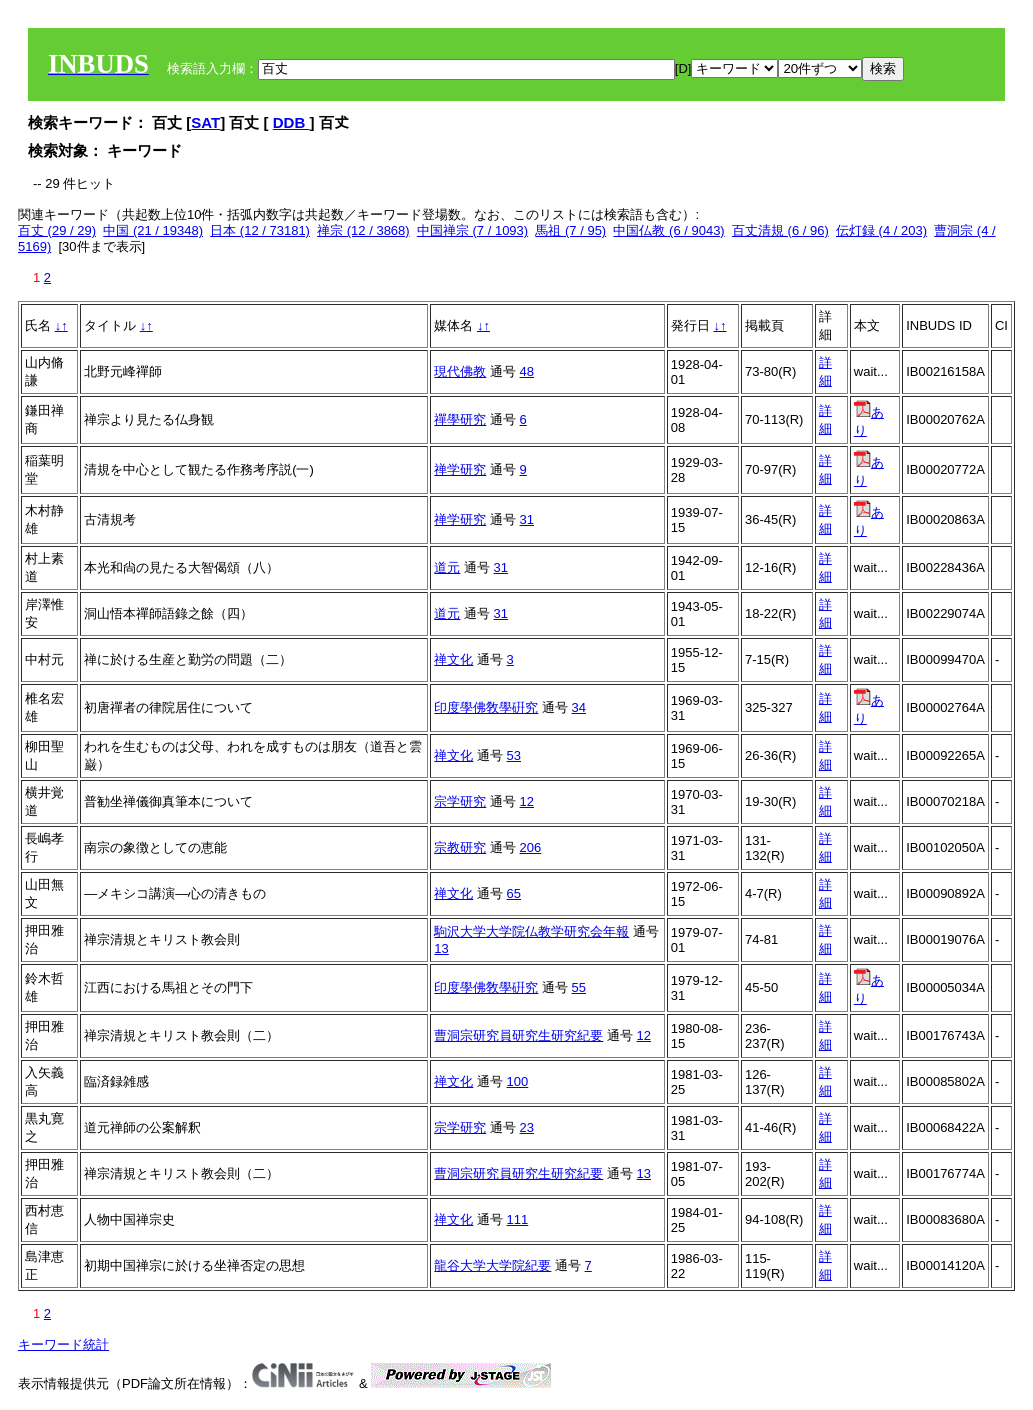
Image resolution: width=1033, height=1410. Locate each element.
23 (527, 1127)
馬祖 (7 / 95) (570, 230)
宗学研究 (460, 801)
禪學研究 (460, 419)
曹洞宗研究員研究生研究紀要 (518, 1035)
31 (527, 519)
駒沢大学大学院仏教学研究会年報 (531, 931)
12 (527, 801)
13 (441, 948)
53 (514, 755)
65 (514, 893)
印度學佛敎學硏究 (486, 707)
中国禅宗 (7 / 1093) (472, 230)
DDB (291, 122)
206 (531, 847)
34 (579, 707)
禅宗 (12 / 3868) (363, 230)
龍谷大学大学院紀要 (492, 1265)
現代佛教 (460, 371)
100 (518, 1081)
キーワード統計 (63, 1344)
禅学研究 (460, 469)
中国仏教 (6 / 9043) (668, 230)
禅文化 (453, 659)
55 (579, 987)
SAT (205, 122)
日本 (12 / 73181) (260, 230)
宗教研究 (460, 847)
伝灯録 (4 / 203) (881, 230)
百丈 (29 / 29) (57, 230)
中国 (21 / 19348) (153, 230)
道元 (447, 567)
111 (518, 1219)
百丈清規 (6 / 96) (780, 230)
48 (527, 371)
